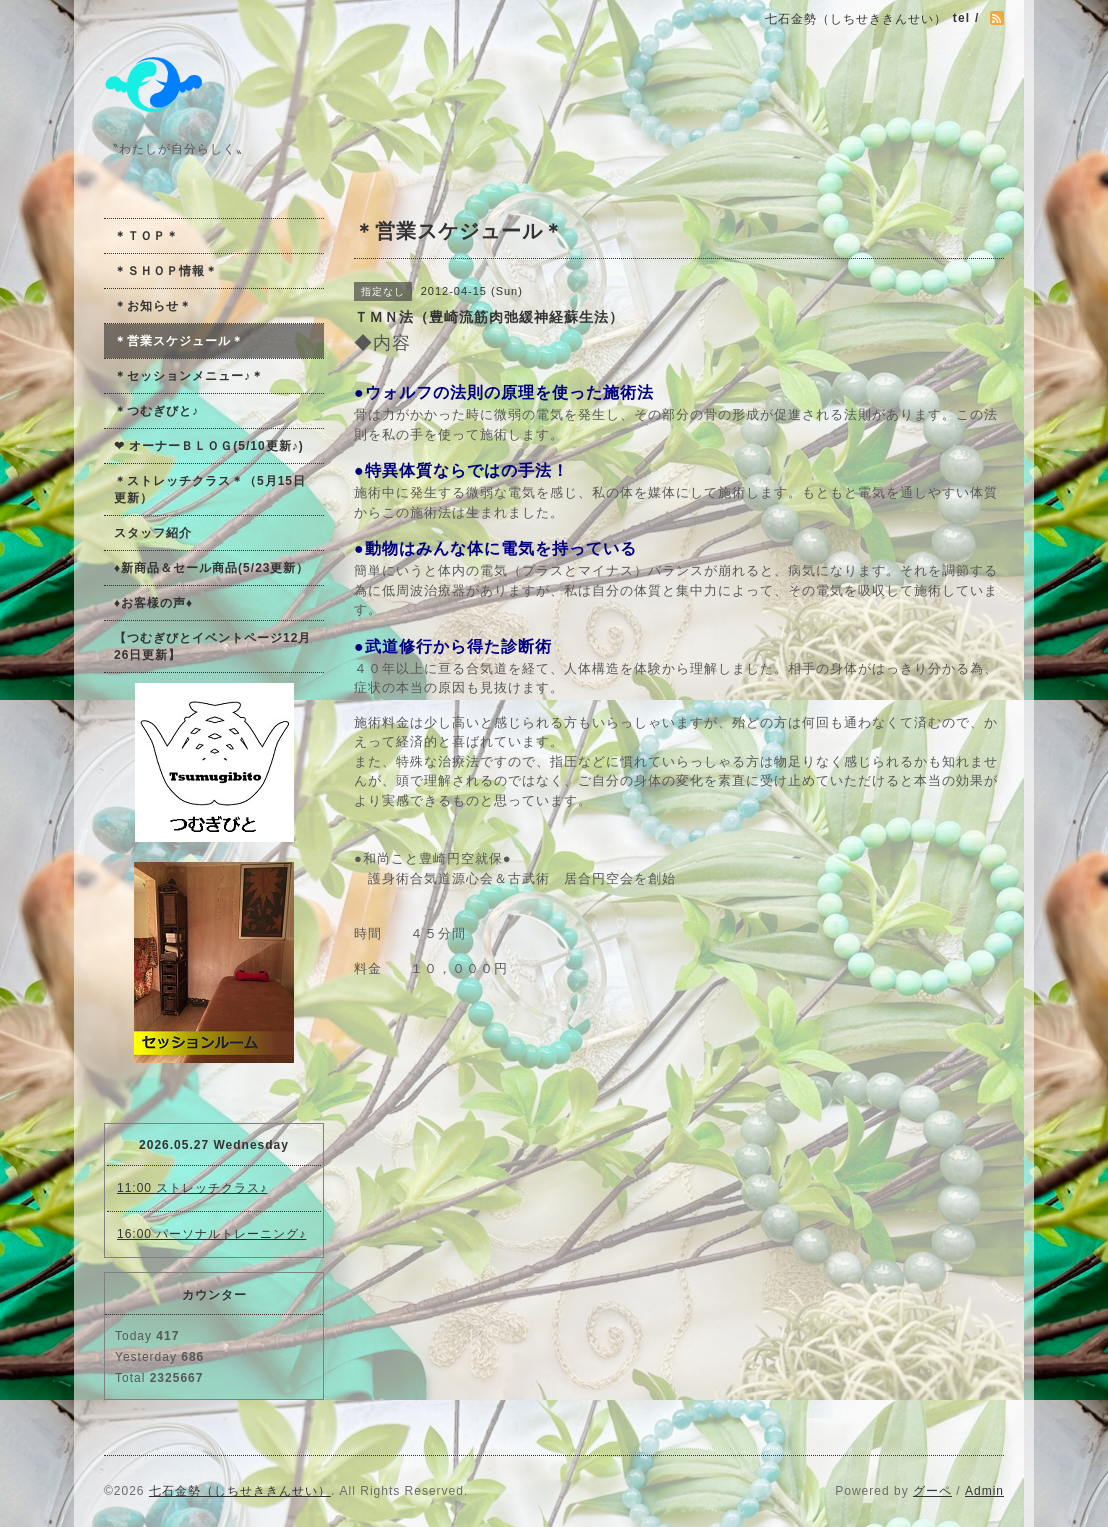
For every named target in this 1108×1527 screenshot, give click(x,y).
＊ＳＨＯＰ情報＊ (166, 271)
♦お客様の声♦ (153, 603)
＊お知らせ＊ (153, 306)
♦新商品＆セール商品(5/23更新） (211, 568)
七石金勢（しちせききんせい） (240, 1491)
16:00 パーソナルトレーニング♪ (211, 1234)
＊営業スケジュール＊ (179, 341)
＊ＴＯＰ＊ (146, 236)
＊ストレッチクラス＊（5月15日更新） (210, 489)
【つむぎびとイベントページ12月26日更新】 (212, 646)
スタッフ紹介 (153, 533)
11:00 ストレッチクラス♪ (192, 1188)
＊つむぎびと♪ (156, 411)
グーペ (932, 1491)
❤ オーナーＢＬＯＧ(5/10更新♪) (209, 446)
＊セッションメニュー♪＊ (189, 376)
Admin (984, 1491)
